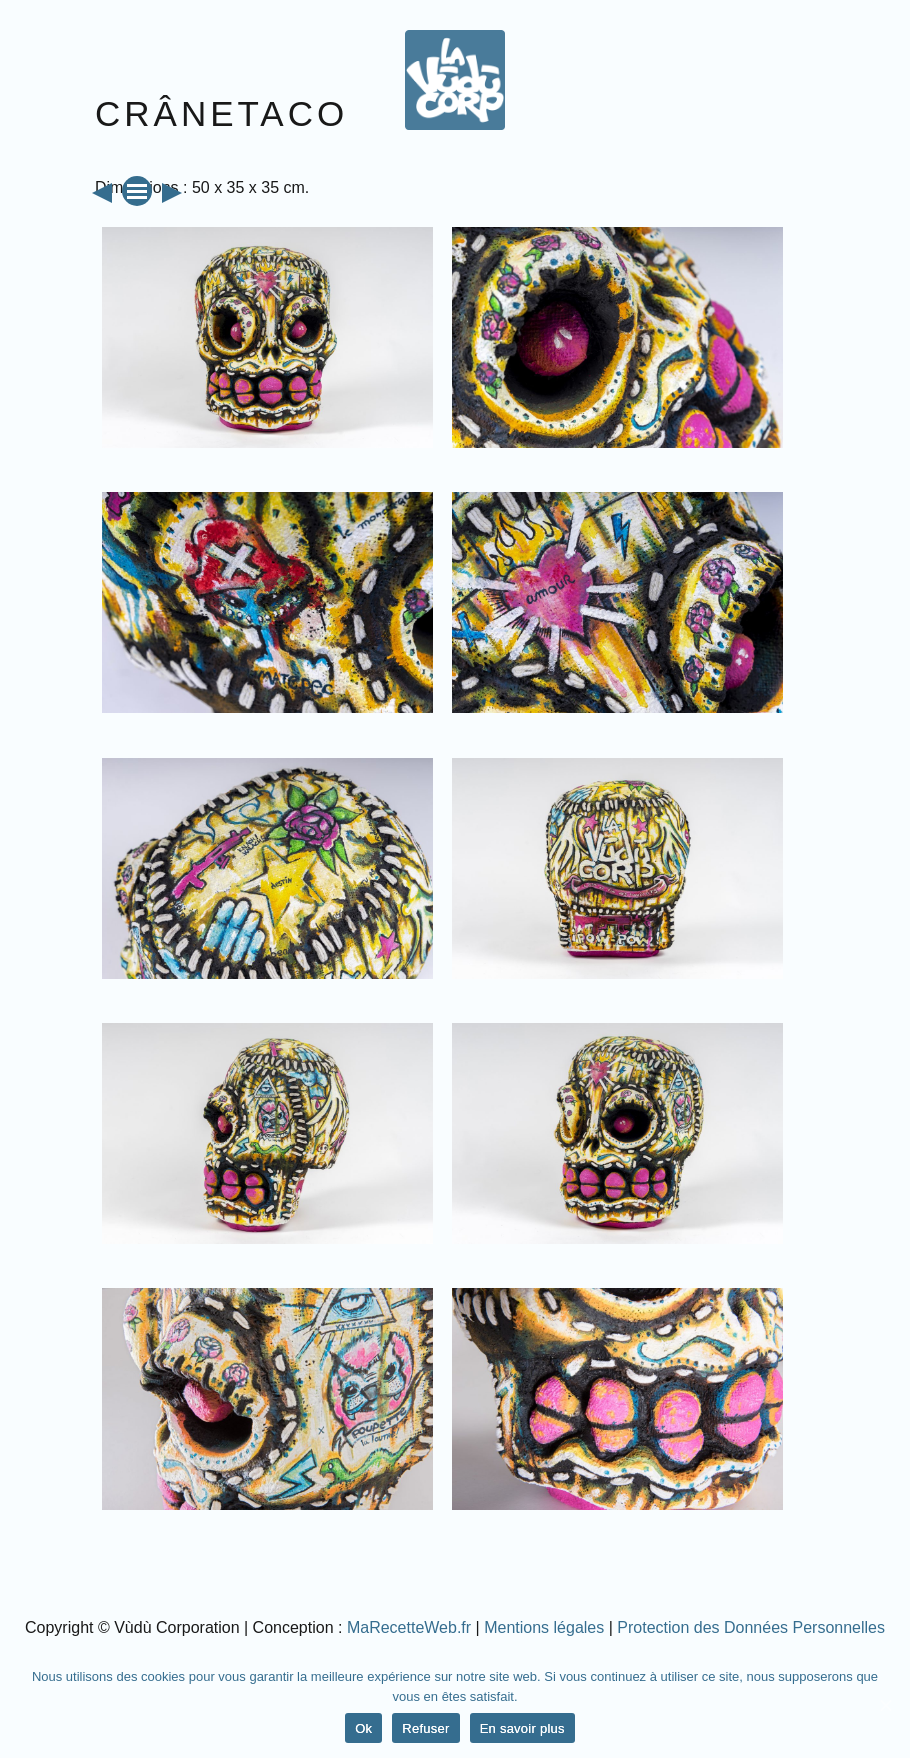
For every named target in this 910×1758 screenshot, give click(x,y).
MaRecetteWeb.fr (409, 1627)
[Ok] (885, 1705)
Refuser (425, 1728)
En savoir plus (522, 1728)
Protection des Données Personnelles (751, 1627)
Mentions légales (544, 1627)
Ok (363, 1728)
